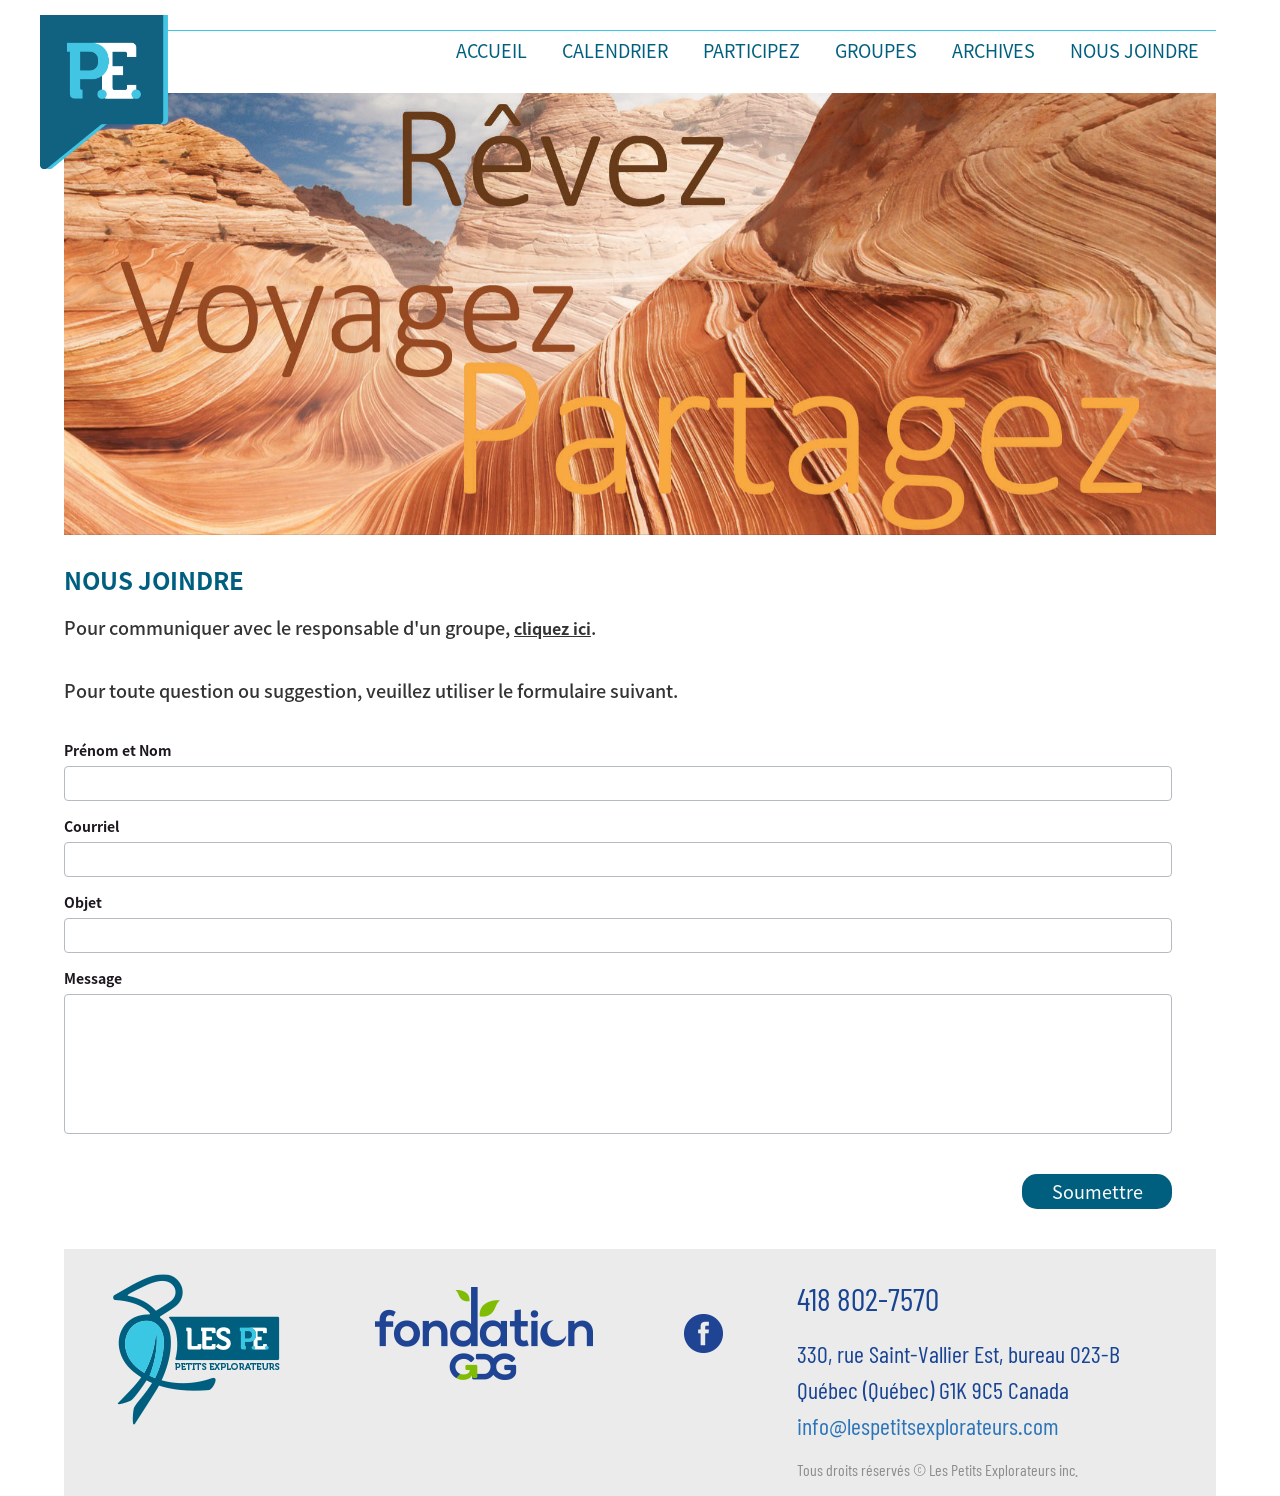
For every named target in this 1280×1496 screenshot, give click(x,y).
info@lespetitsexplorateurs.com (928, 1425)
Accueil (491, 50)
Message (93, 978)
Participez (751, 50)
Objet (83, 902)
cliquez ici (552, 628)
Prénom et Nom (118, 750)
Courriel (91, 826)
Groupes (876, 50)
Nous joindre (1134, 50)
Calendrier (615, 50)
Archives (993, 50)
